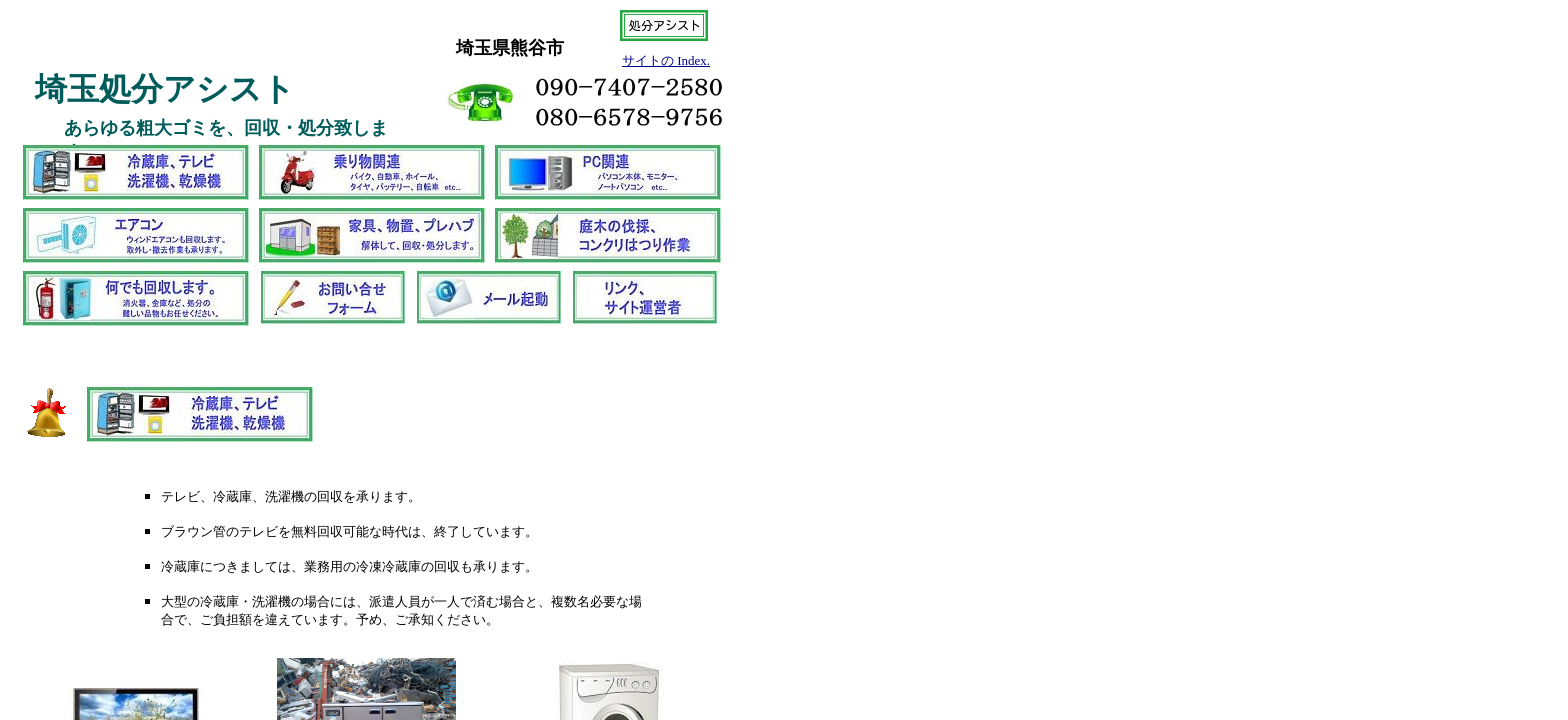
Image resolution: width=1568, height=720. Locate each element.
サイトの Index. (666, 60)
